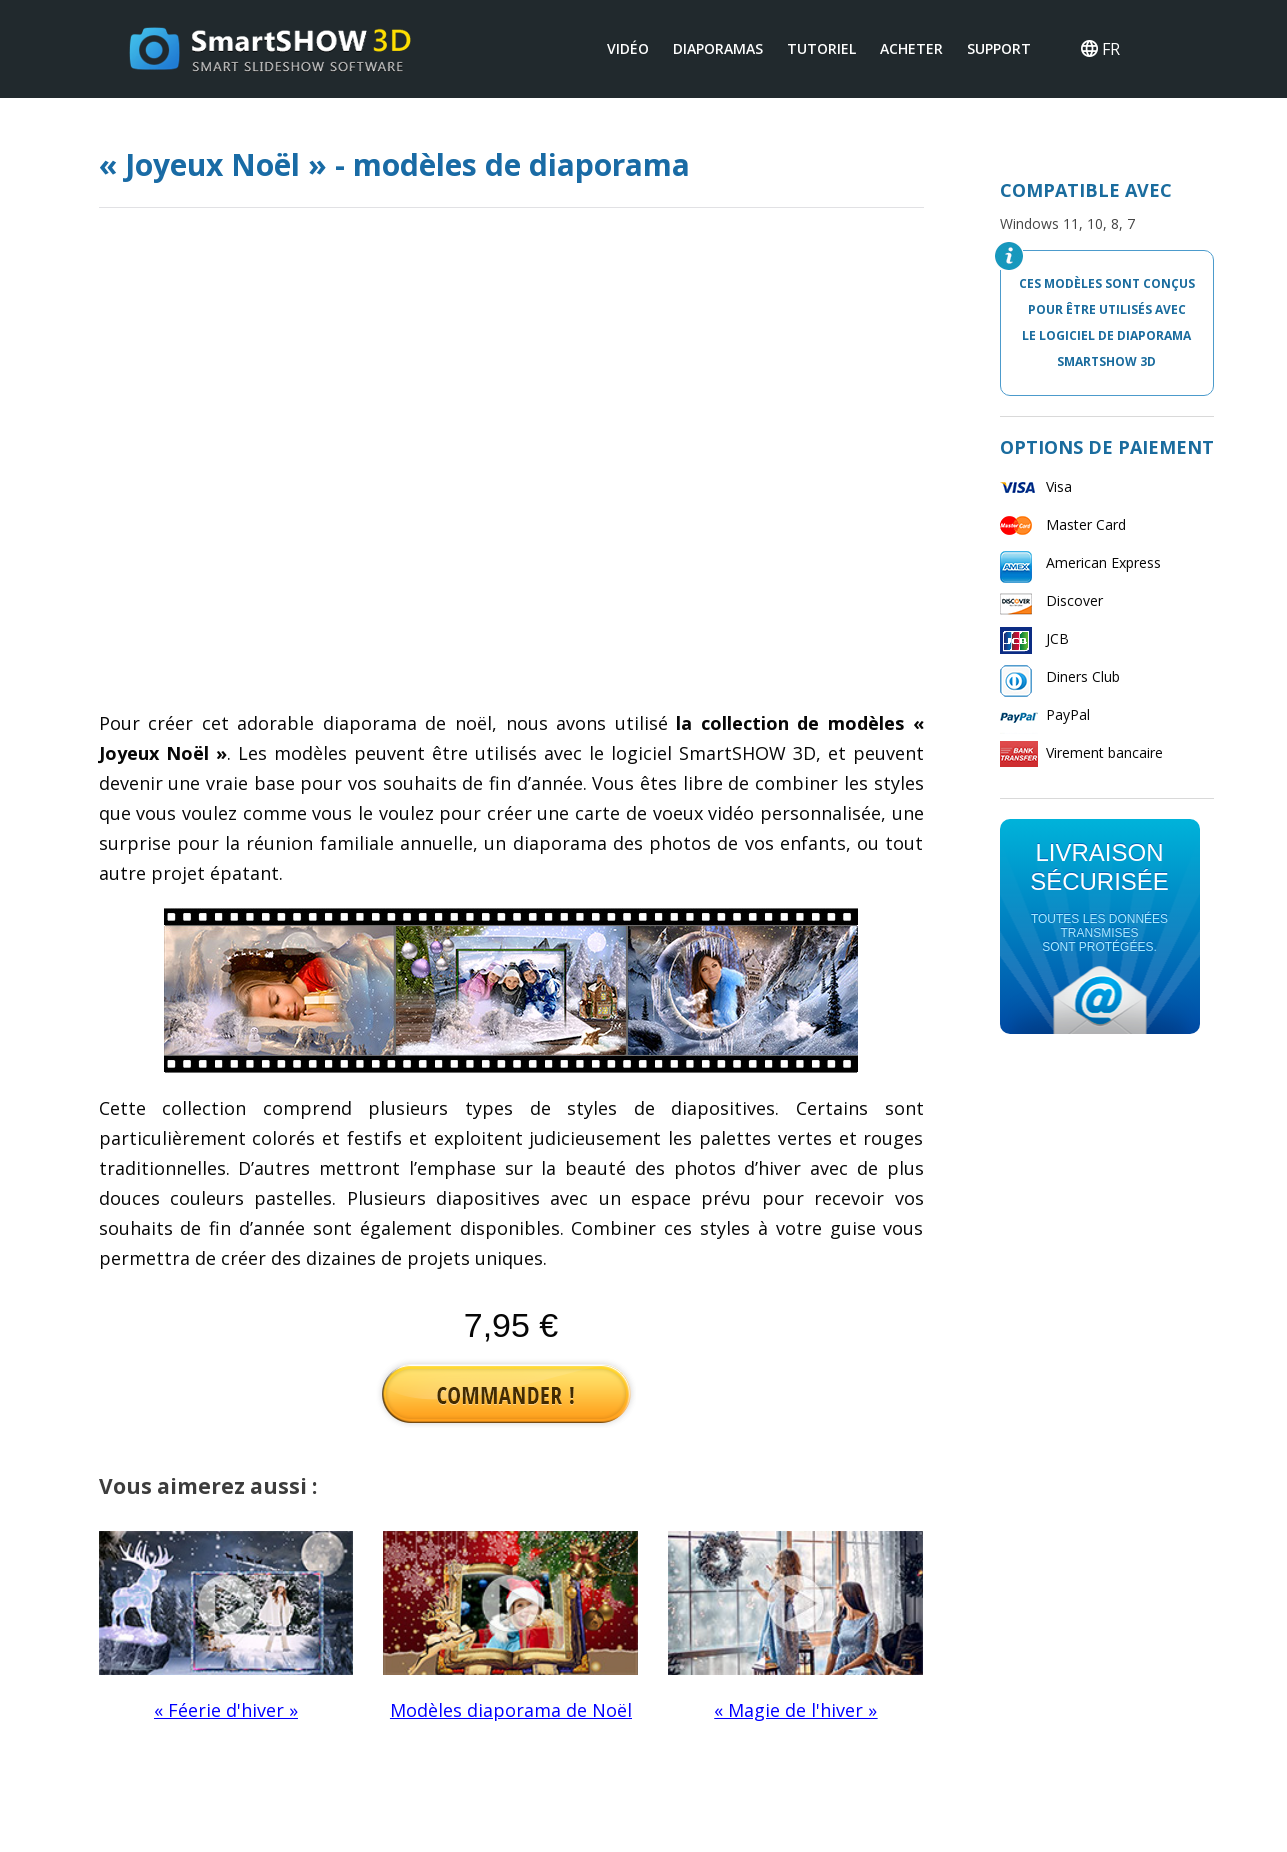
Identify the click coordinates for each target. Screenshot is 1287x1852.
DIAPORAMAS (718, 48)
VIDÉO (628, 48)
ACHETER (911, 48)
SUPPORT (999, 48)
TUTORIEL (821, 48)
